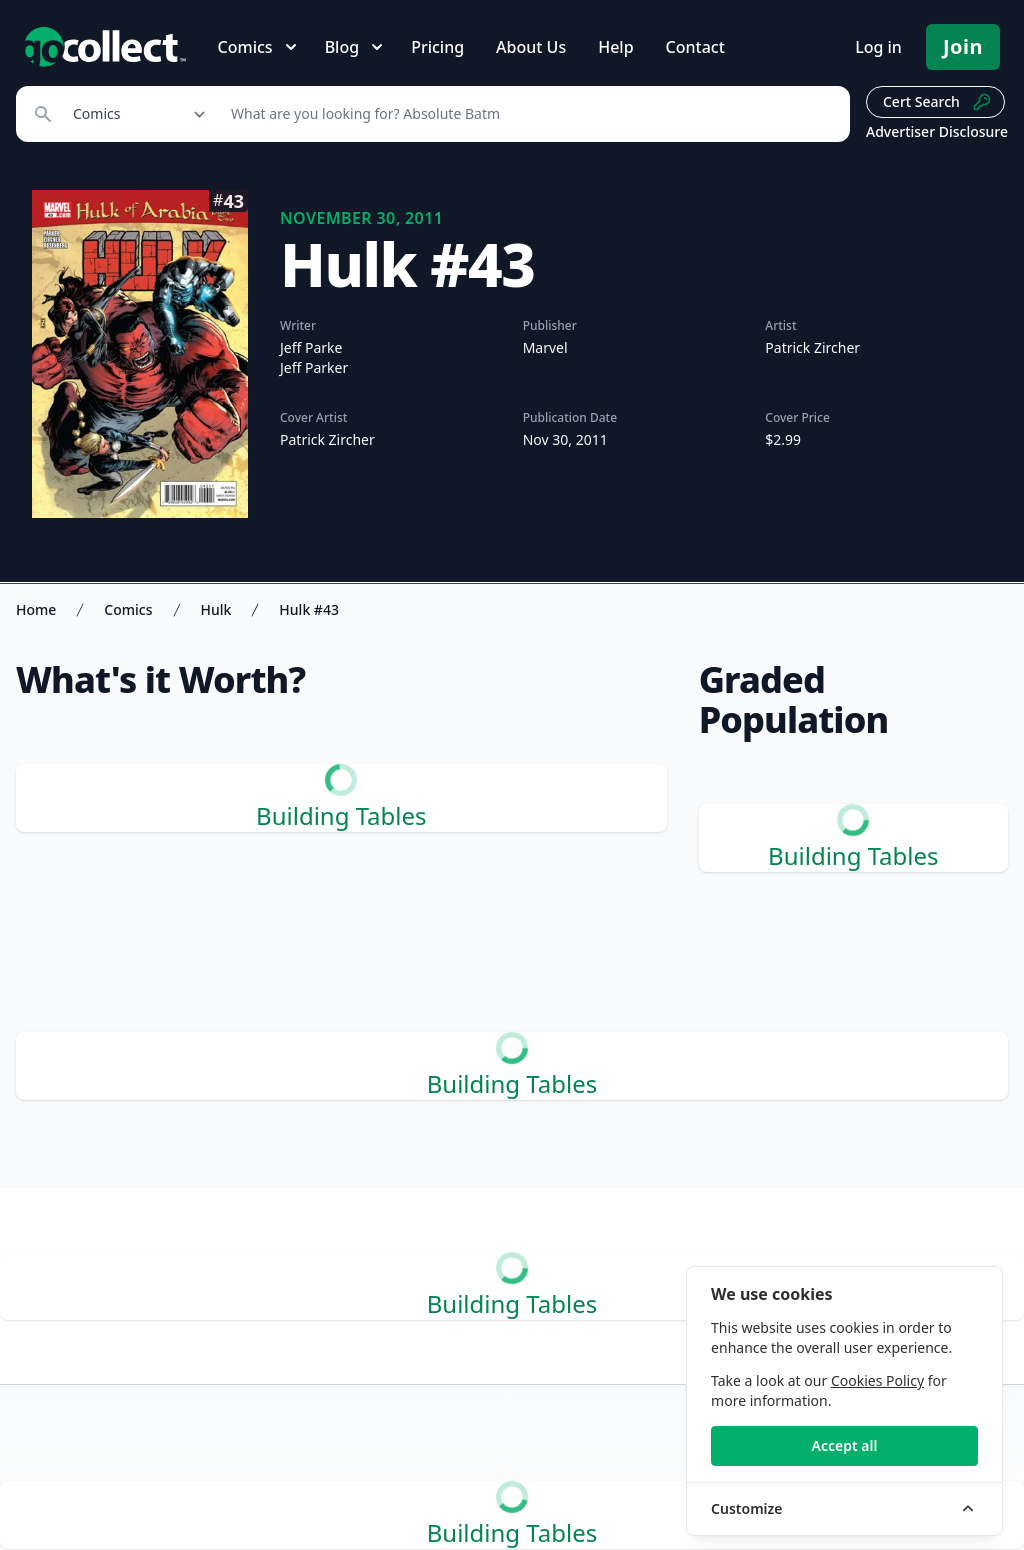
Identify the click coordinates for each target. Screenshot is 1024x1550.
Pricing (437, 47)
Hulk (216, 609)
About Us (531, 47)
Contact (695, 47)
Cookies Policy (877, 1380)
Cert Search (937, 102)
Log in (878, 47)
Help (615, 47)
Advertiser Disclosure (937, 131)
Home (36, 609)
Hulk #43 (309, 609)
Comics (128, 609)
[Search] (529, 114)
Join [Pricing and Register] (963, 46)
